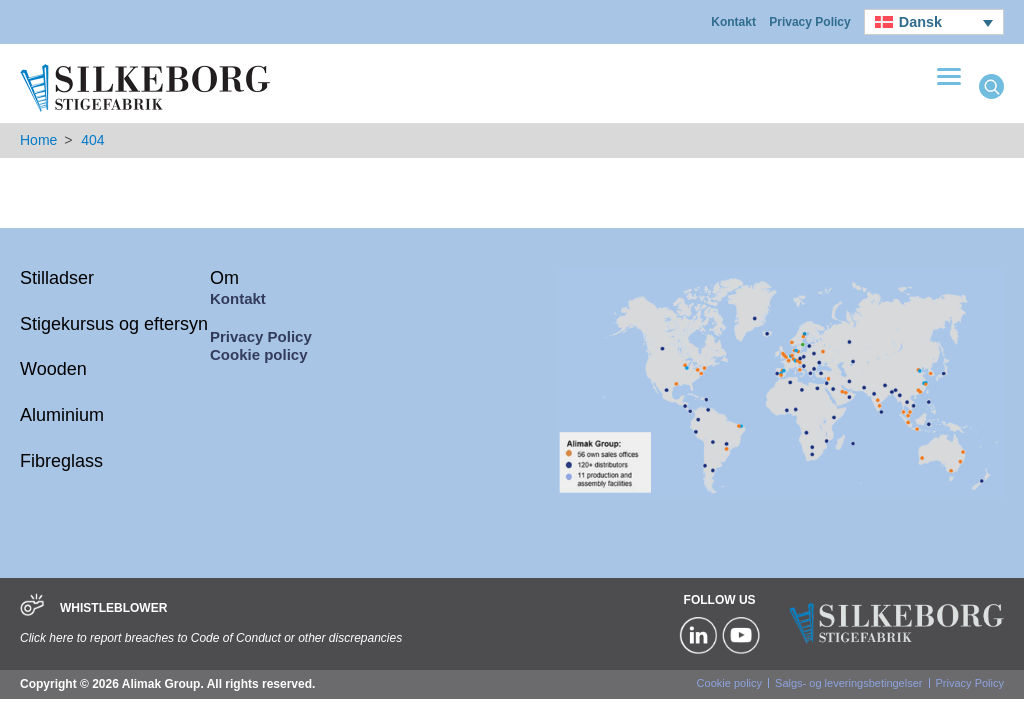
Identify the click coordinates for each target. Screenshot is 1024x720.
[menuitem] (934, 22)
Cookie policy (259, 354)
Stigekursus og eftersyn (114, 324)
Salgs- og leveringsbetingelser (848, 683)
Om (224, 278)
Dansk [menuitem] (920, 22)
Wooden (53, 369)
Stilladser (57, 278)
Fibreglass (61, 461)
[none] (934, 22)
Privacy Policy (809, 22)
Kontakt (733, 22)
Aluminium (62, 415)
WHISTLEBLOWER (113, 608)
